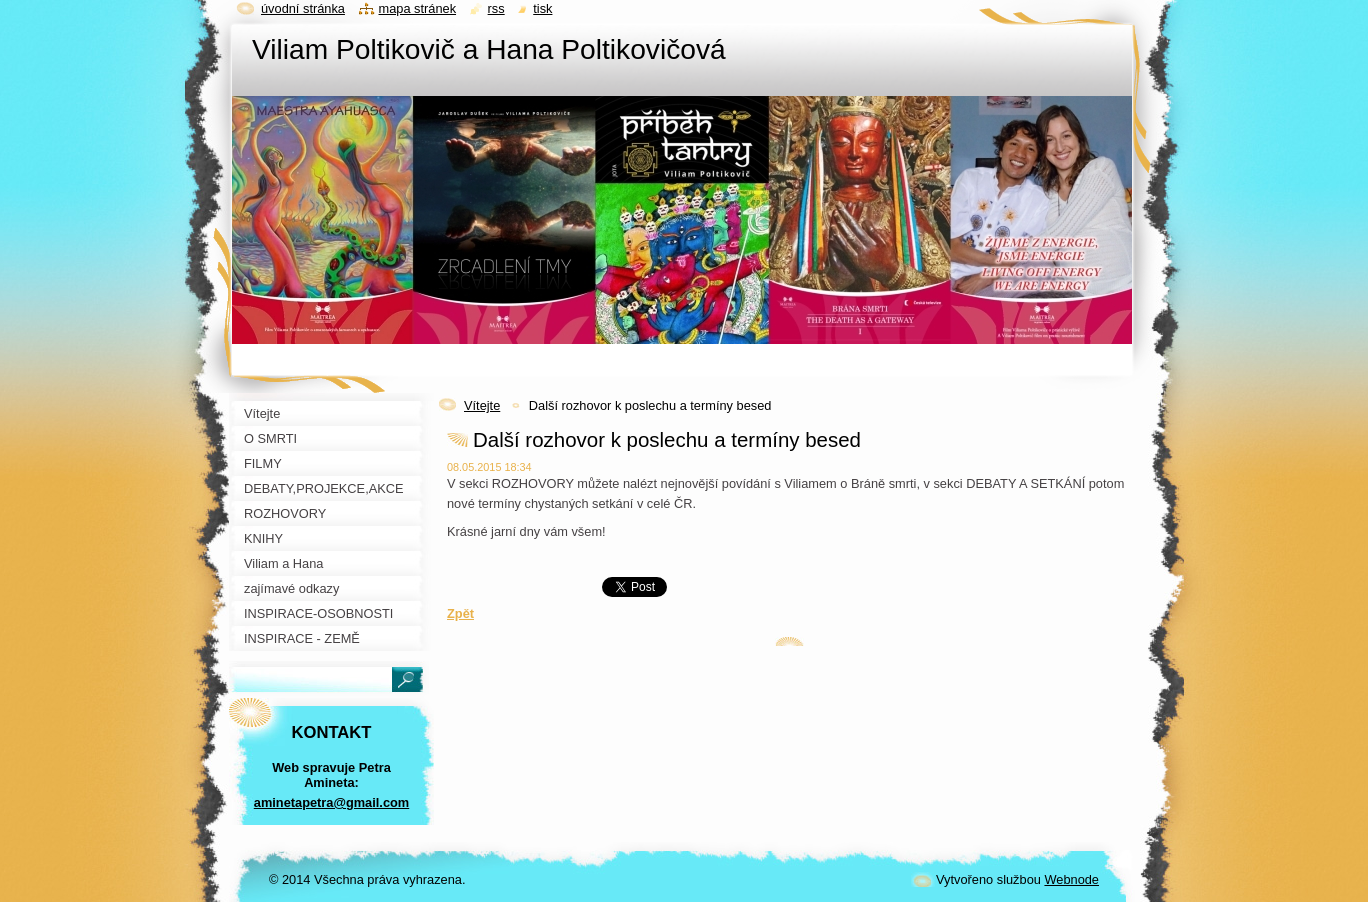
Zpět (460, 613)
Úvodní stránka (303, 8)
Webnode (1071, 879)
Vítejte (482, 405)
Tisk (542, 8)
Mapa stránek (418, 8)
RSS (496, 8)
